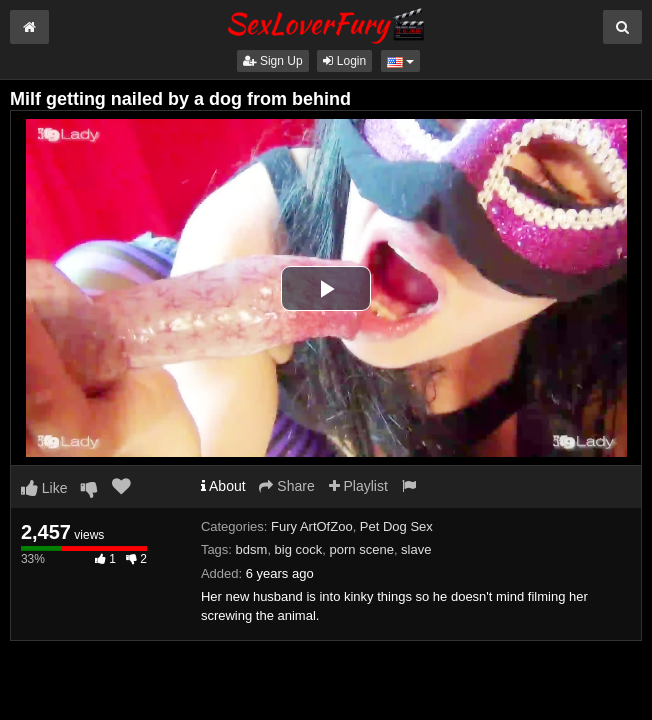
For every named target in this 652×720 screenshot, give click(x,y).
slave (416, 549)
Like (44, 488)
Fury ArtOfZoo (312, 526)
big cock (299, 549)
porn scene (362, 549)
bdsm (252, 549)
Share (286, 486)
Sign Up (273, 61)
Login (344, 61)
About (223, 486)
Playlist (358, 486)
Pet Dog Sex (396, 526)
